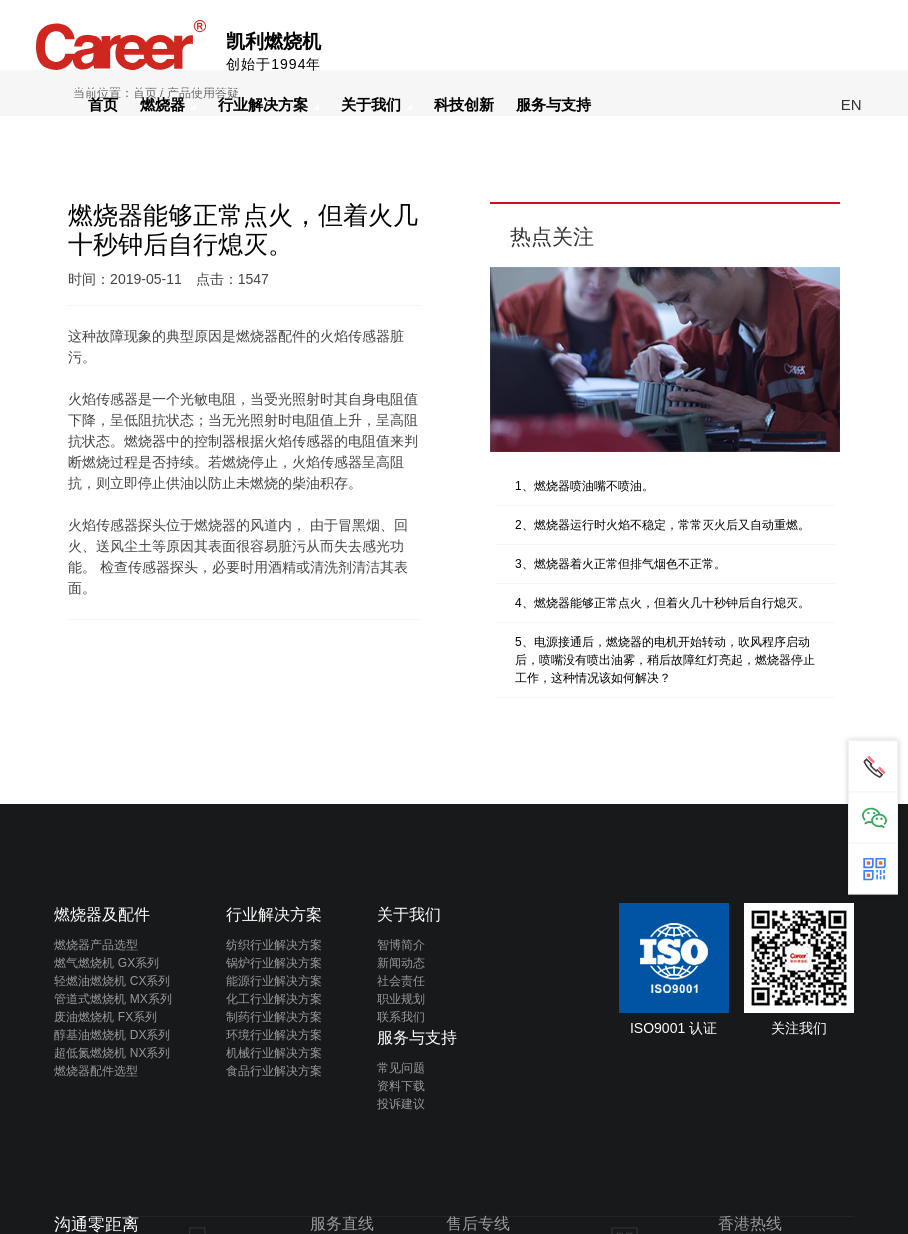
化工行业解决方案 (274, 999)
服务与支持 (553, 104)
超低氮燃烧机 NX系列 (112, 1053)
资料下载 (401, 1086)
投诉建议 (401, 1104)
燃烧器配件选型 (96, 1071)
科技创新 (464, 104)
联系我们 (401, 1017)
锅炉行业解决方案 (274, 963)
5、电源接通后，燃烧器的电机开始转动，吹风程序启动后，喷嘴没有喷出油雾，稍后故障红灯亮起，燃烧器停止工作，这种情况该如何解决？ (665, 660)
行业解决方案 (268, 104)
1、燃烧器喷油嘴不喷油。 (584, 486)
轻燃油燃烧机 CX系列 (112, 981)
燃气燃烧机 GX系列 (106, 963)
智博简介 (401, 945)
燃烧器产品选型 (96, 945)
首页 (103, 104)
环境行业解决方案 (274, 1035)
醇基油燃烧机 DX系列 (112, 1035)
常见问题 (401, 1068)
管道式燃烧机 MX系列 (112, 999)
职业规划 (401, 999)
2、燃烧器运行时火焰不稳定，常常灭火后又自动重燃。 (662, 525)
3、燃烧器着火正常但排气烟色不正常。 (620, 564)
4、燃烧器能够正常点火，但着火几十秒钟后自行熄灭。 (662, 603)
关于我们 (376, 104)
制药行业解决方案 (274, 1017)
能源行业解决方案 (274, 981)
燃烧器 (168, 104)
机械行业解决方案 (274, 1053)
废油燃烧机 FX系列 (105, 1017)
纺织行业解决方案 (274, 945)
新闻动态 (401, 963)
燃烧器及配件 (102, 914)
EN (851, 104)
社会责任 (401, 981)
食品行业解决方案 (274, 1071)
